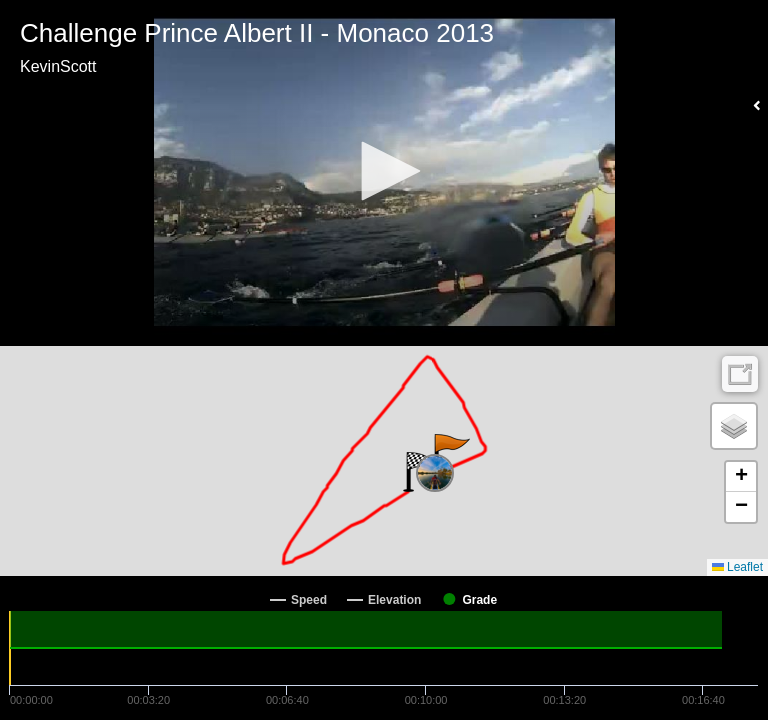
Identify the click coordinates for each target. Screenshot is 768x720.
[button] (384, 171)
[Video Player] (384, 173)
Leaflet (737, 567)
